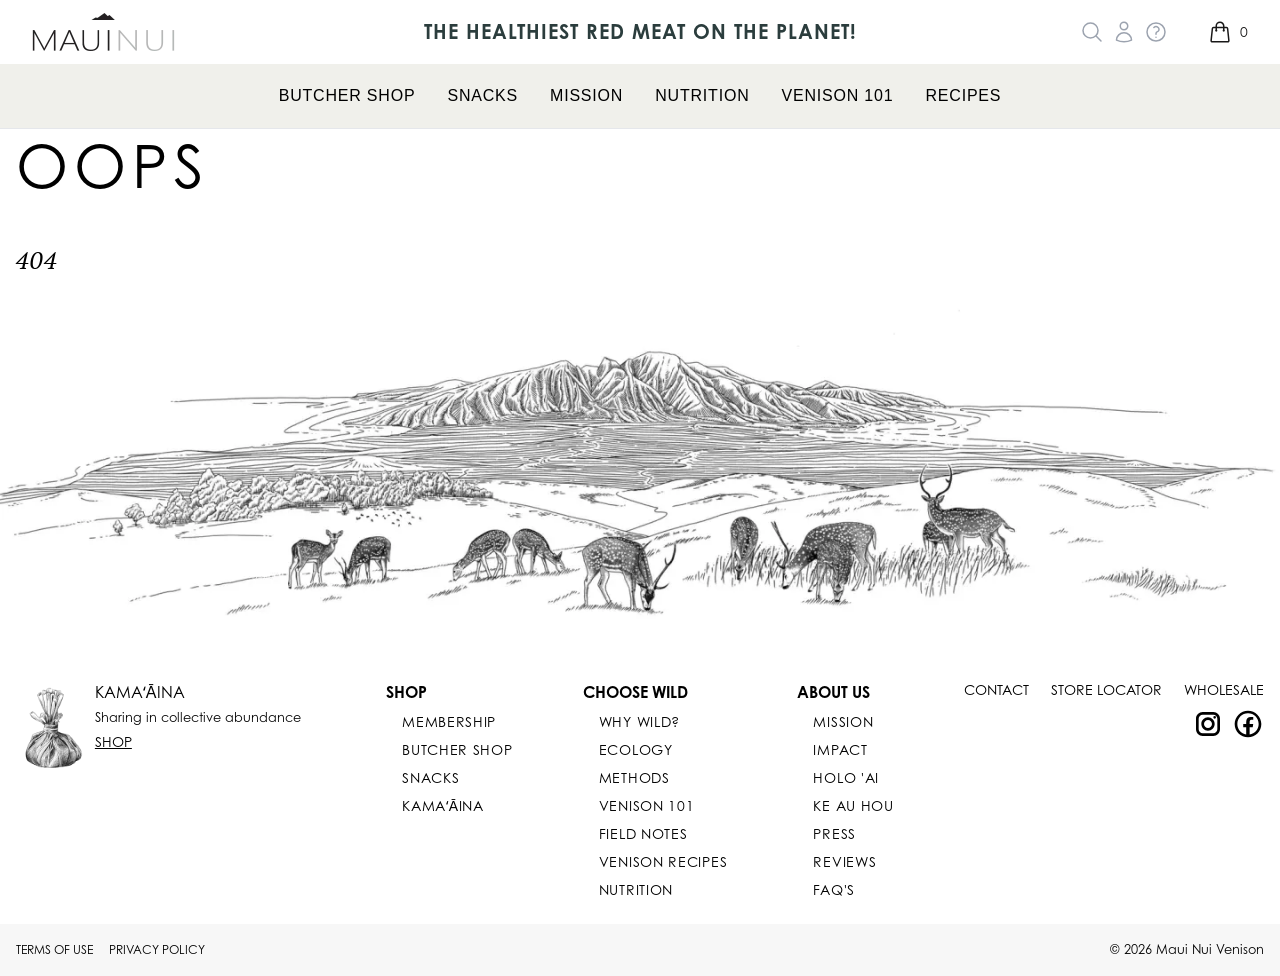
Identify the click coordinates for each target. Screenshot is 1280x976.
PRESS (834, 833)
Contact (996, 689)
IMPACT (840, 749)
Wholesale (1224, 689)
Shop (113, 741)
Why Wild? (639, 721)
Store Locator (1106, 689)
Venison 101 (838, 95)
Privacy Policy (157, 949)
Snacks (482, 95)
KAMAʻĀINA (140, 692)
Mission (586, 95)
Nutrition (702, 95)
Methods (634, 777)
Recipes (963, 95)
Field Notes (643, 833)
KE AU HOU (853, 805)
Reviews (844, 861)
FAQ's (834, 889)
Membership (449, 721)
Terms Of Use (54, 949)
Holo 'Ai (846, 777)
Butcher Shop (347, 95)
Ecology (636, 749)
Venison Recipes (663, 861)
